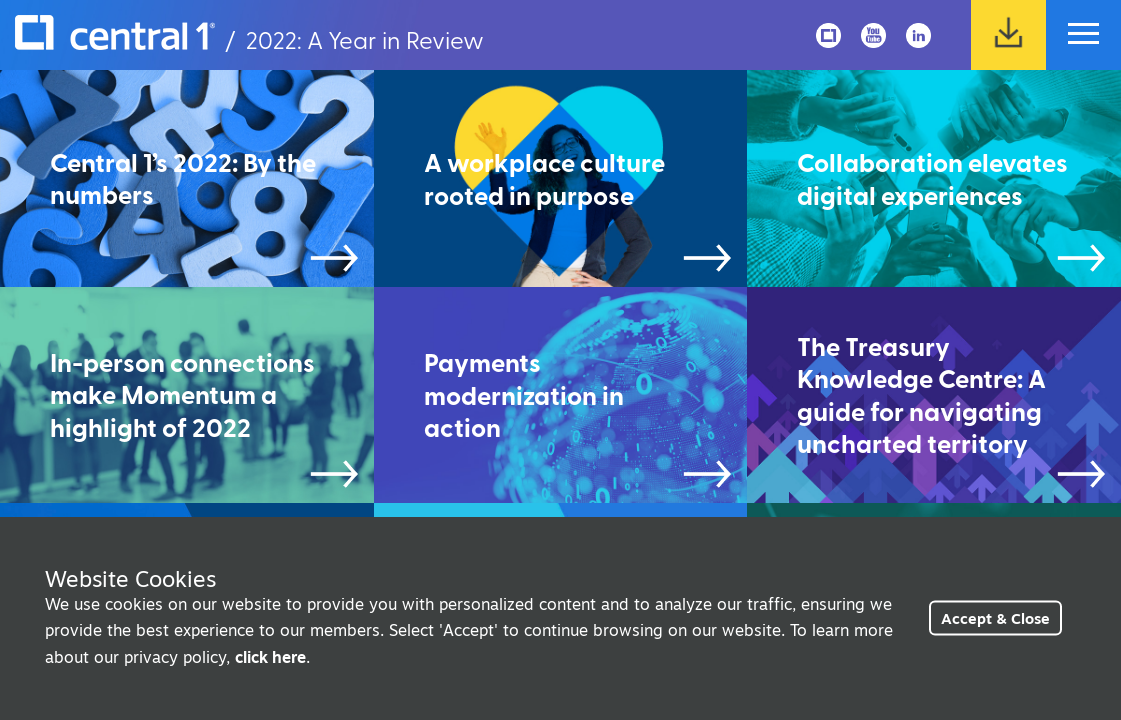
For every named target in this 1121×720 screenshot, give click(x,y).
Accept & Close (995, 618)
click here (270, 657)
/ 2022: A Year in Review (249, 39)
